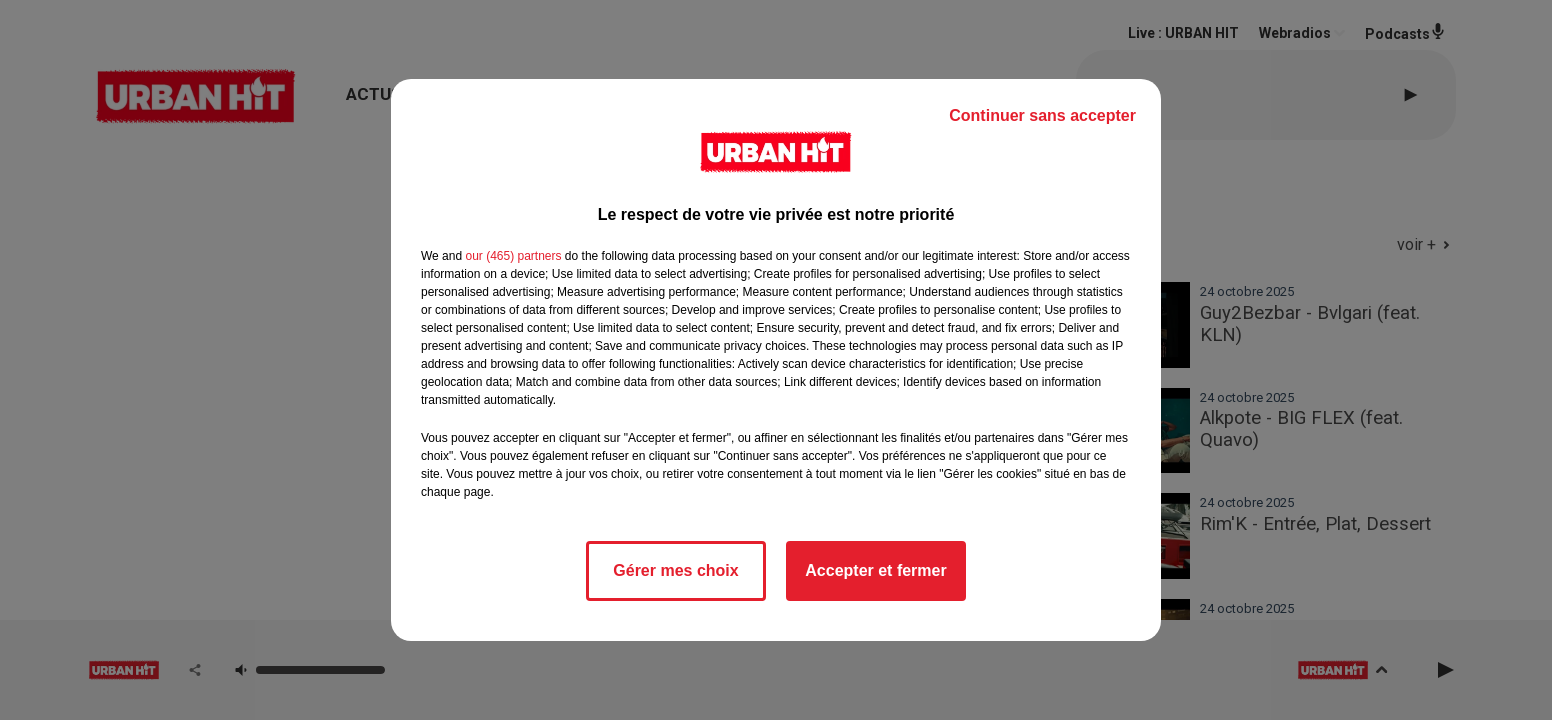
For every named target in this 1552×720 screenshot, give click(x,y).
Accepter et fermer (875, 570)
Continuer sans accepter (1042, 115)
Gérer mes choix (675, 570)
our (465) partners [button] (513, 256)
